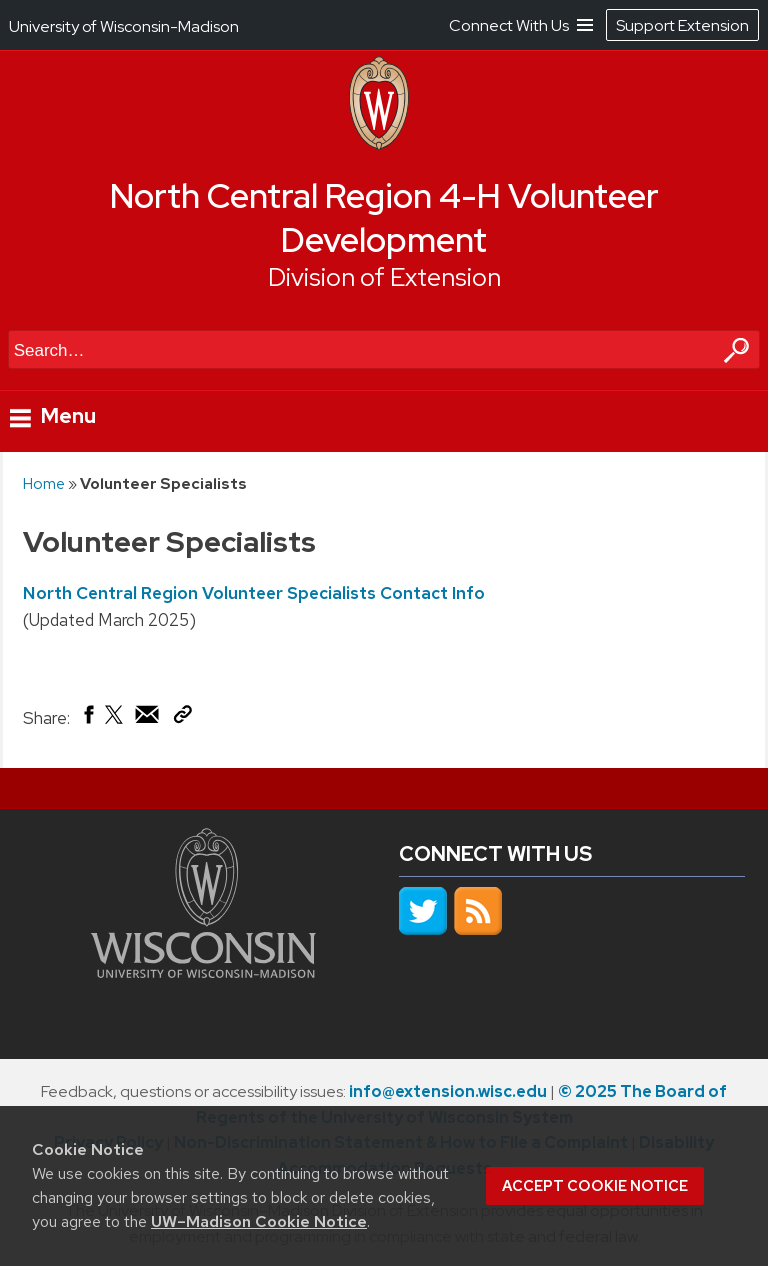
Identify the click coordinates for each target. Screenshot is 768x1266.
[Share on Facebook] (87, 719)
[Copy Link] (182, 718)
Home (44, 483)
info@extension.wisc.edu (448, 1091)
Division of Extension (384, 277)
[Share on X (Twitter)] (115, 722)
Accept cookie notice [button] (595, 1186)
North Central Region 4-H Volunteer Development (384, 218)
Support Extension (682, 25)
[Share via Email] (148, 719)
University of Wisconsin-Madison (124, 26)
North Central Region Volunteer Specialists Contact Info (254, 593)
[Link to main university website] (203, 972)
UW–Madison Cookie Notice (259, 1221)
